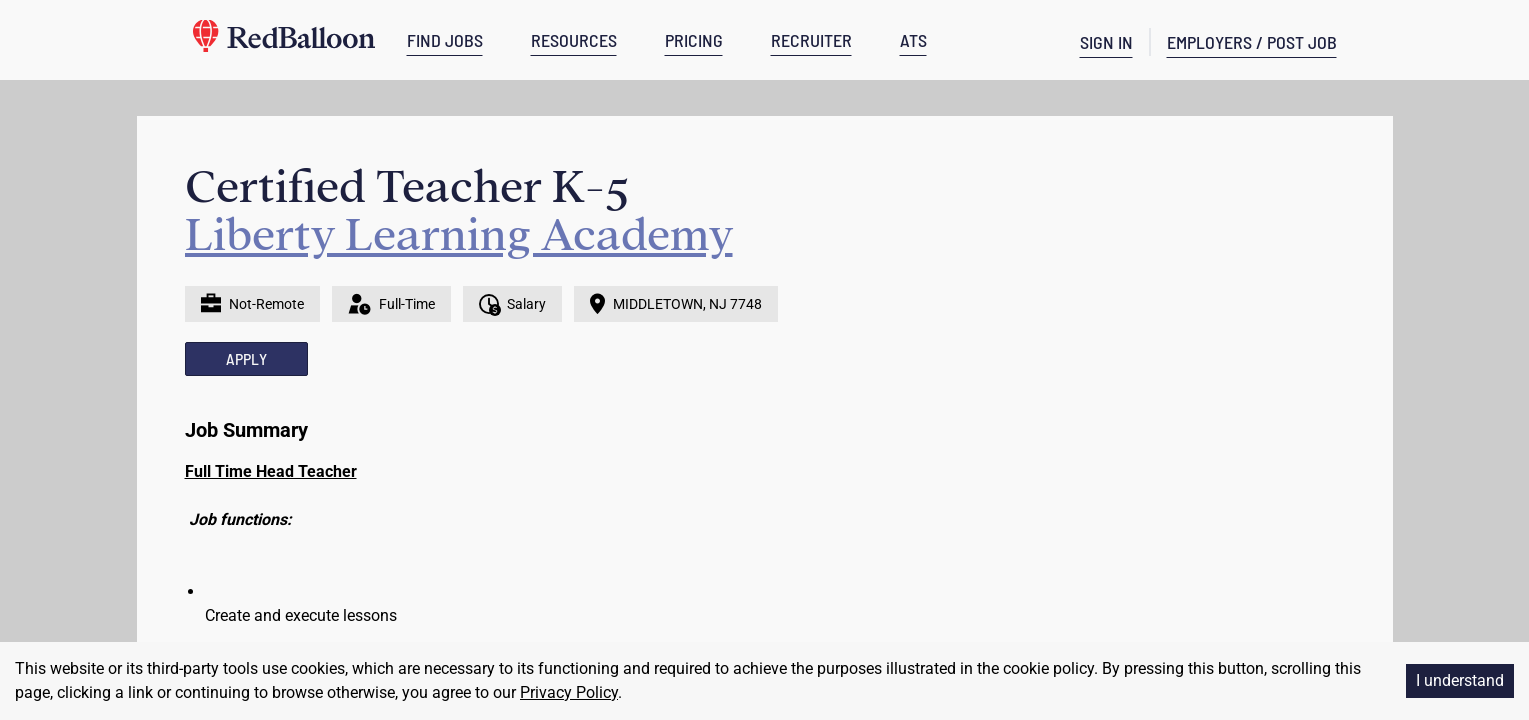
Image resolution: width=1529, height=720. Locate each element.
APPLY (246, 358)
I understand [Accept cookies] (1460, 680)
